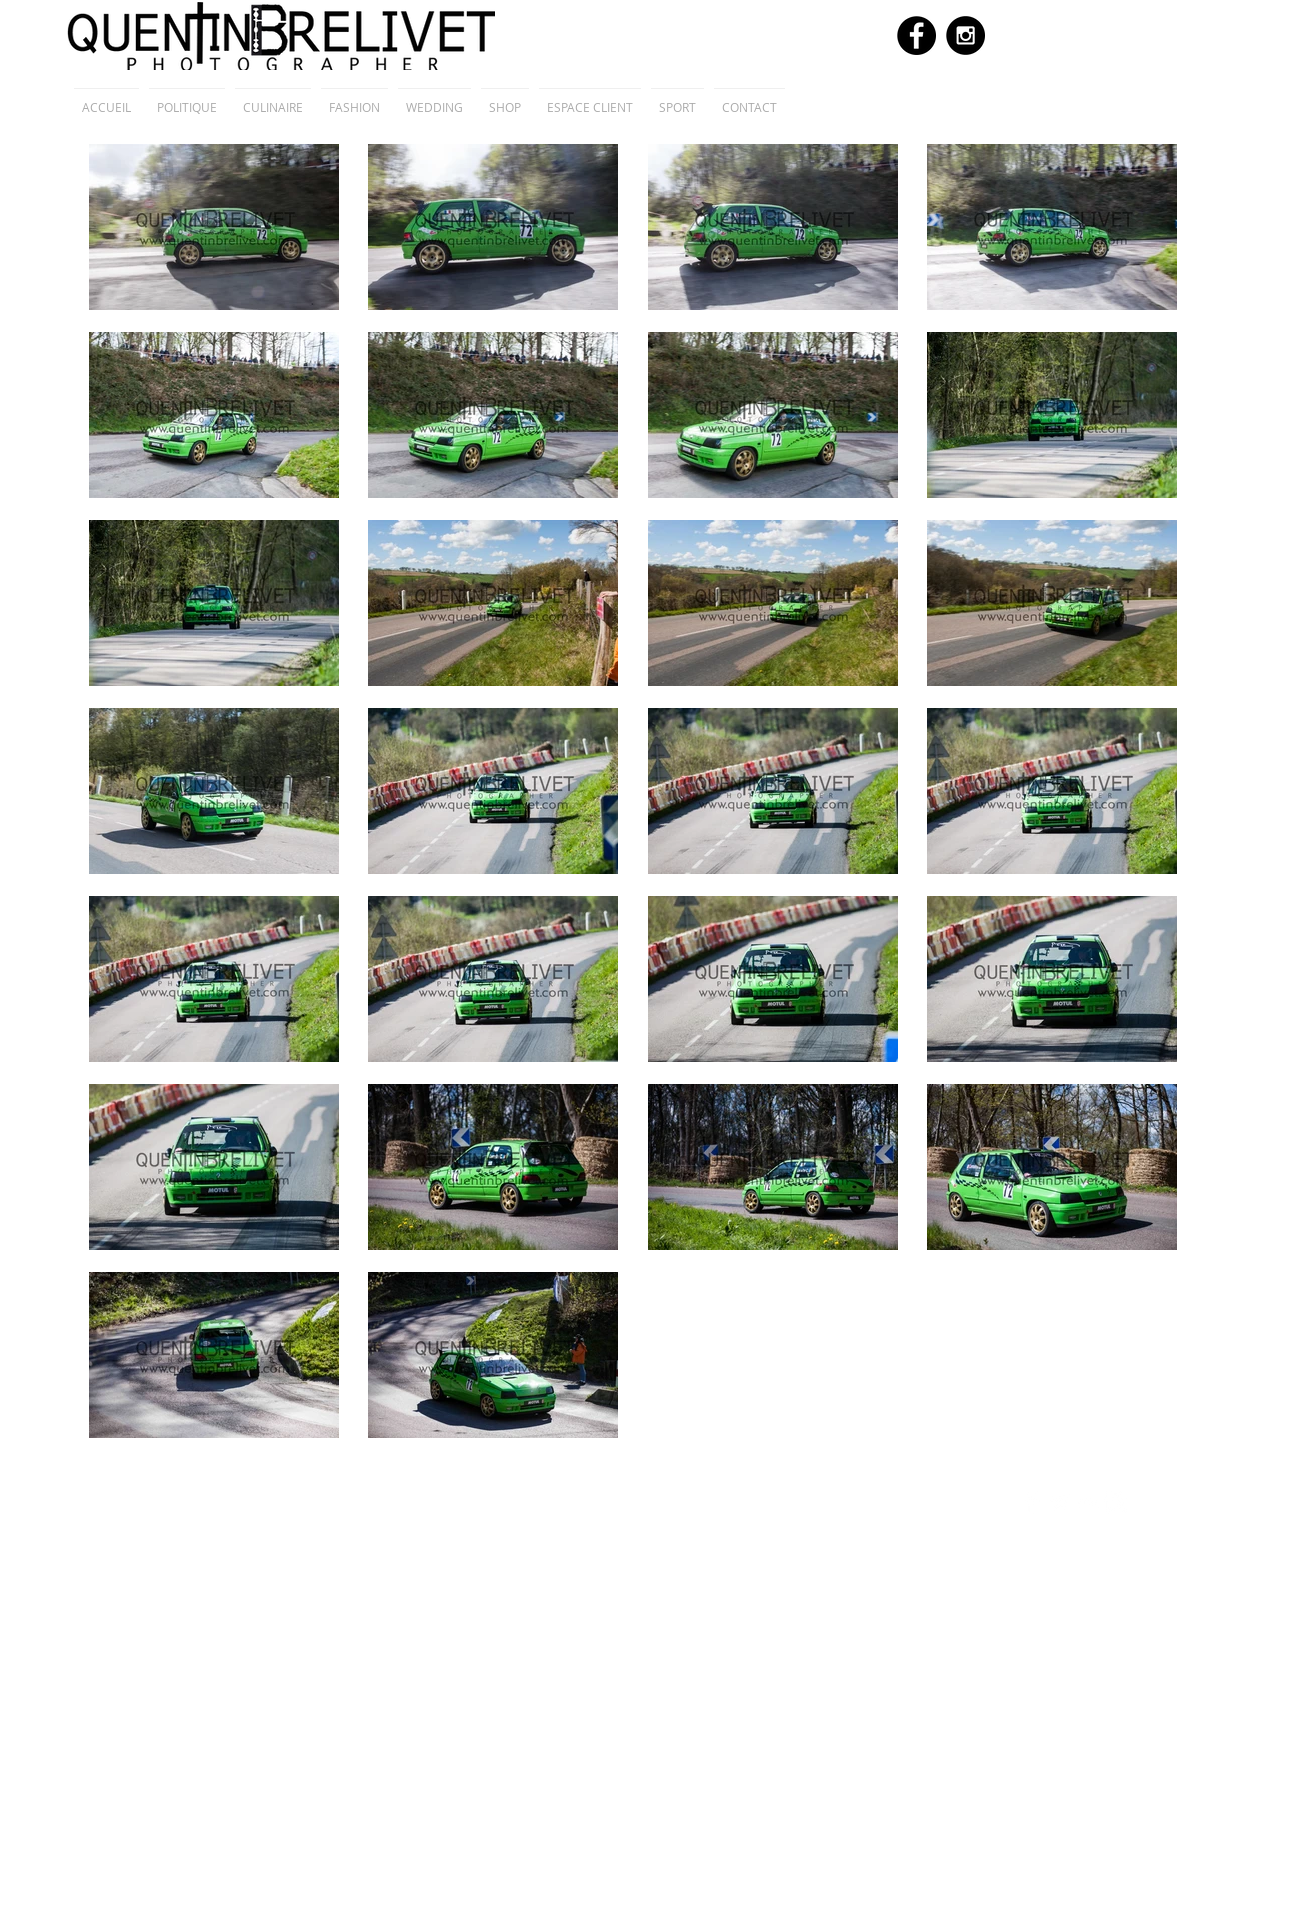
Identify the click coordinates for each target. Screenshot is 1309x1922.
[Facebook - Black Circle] (916, 35)
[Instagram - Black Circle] (965, 35)
